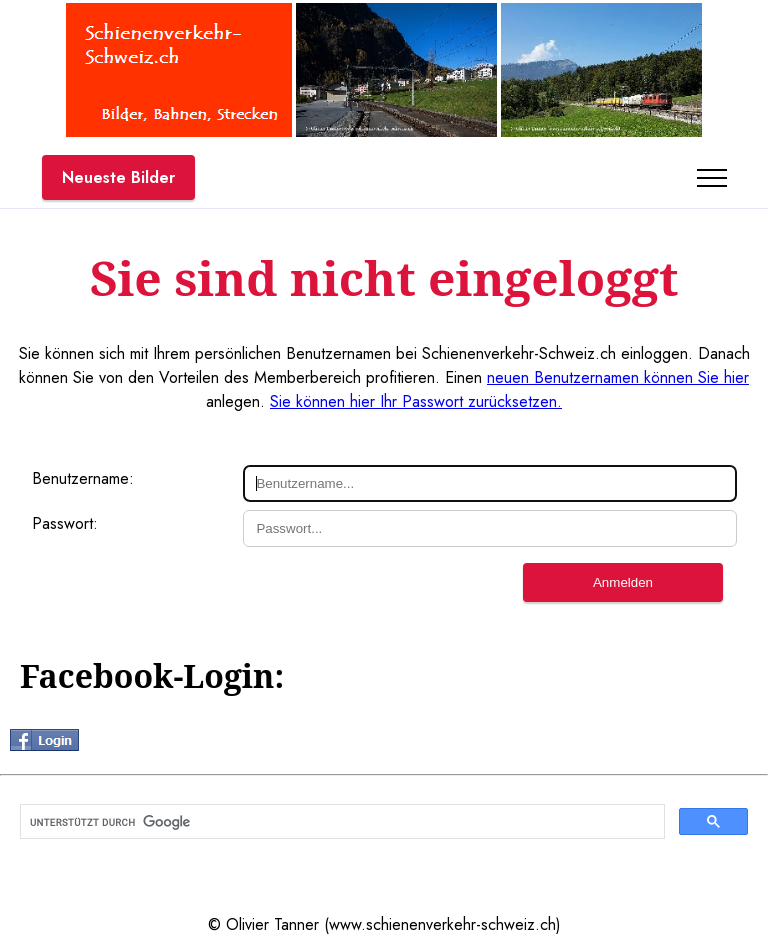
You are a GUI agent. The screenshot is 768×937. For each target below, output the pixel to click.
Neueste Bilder (118, 177)
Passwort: (65, 523)
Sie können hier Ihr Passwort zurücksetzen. (416, 401)
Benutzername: (83, 478)
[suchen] (340, 822)
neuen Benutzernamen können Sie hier (618, 377)
